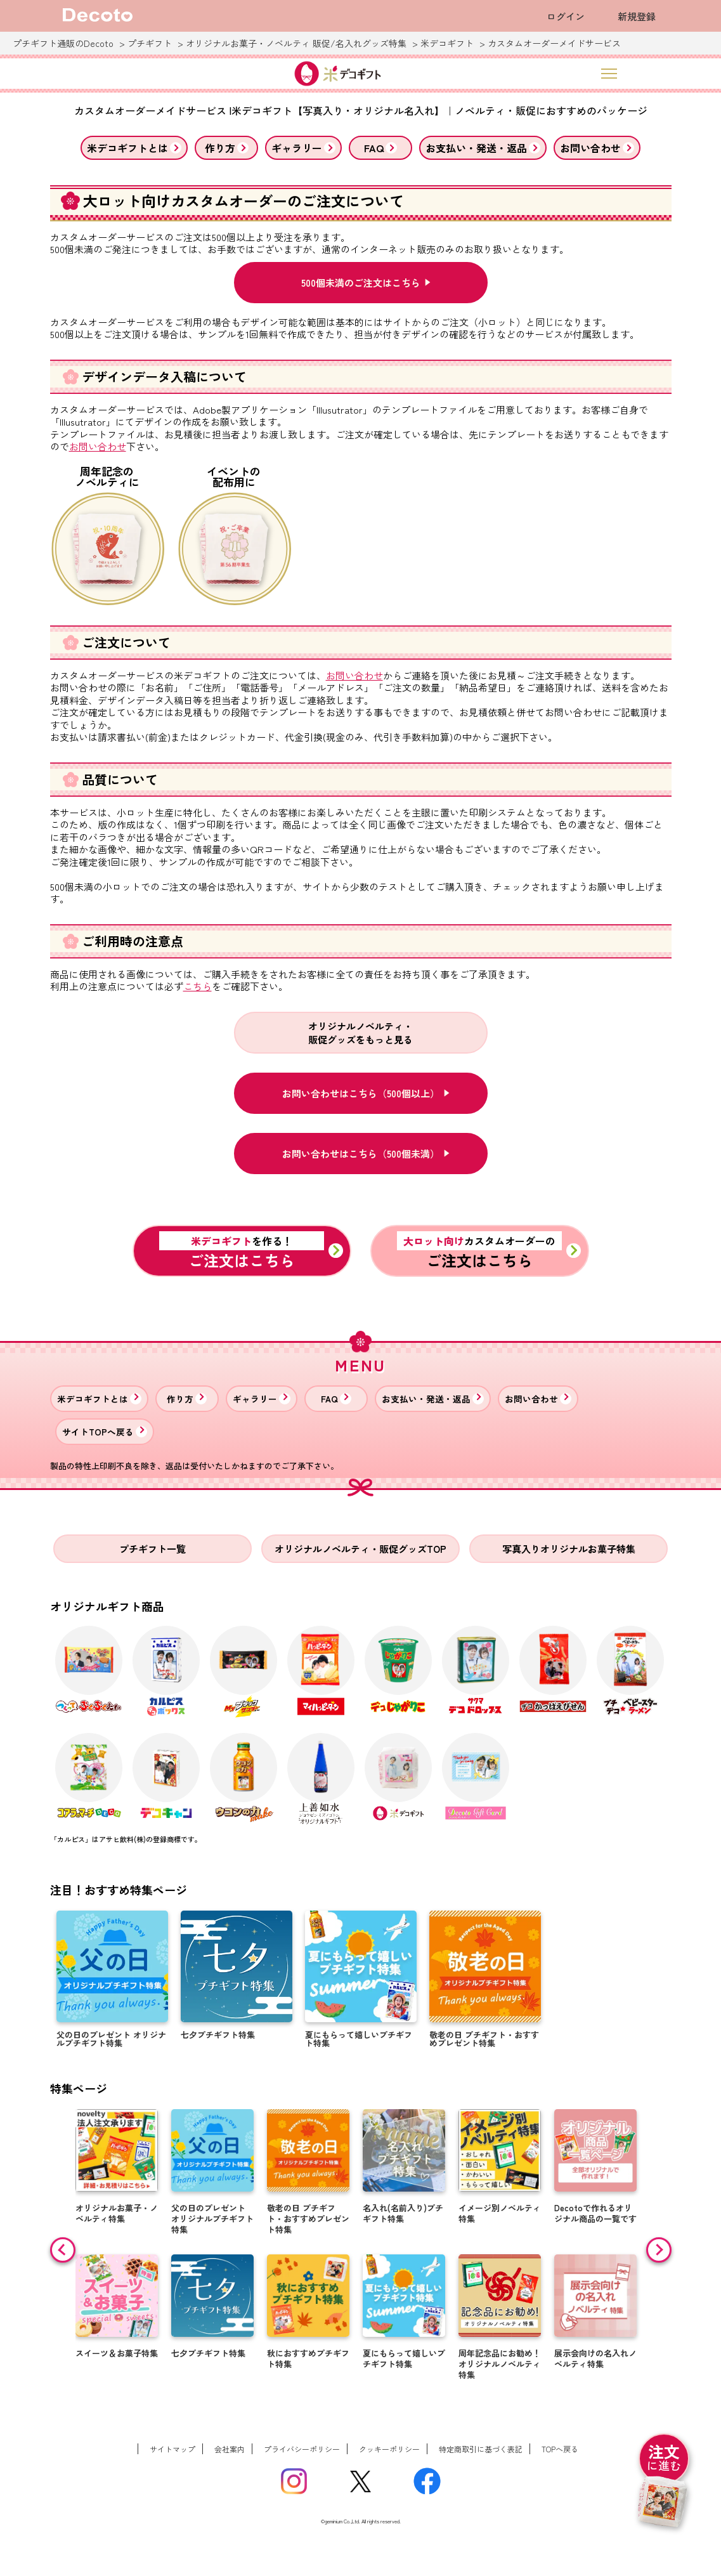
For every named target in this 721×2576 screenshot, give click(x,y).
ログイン (566, 16)
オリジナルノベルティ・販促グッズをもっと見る (360, 1032)
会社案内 (229, 2448)
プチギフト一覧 (152, 1548)
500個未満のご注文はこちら (360, 282)
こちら (197, 986)
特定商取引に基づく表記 (481, 2448)
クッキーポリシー (389, 2448)
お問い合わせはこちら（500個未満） (360, 1153)
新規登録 (637, 16)
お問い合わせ (97, 446)
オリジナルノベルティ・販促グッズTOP (360, 1548)
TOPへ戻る (560, 2448)
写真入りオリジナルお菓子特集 (568, 1548)
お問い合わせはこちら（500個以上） (360, 1093)
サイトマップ (172, 2448)
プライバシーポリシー (302, 2448)
